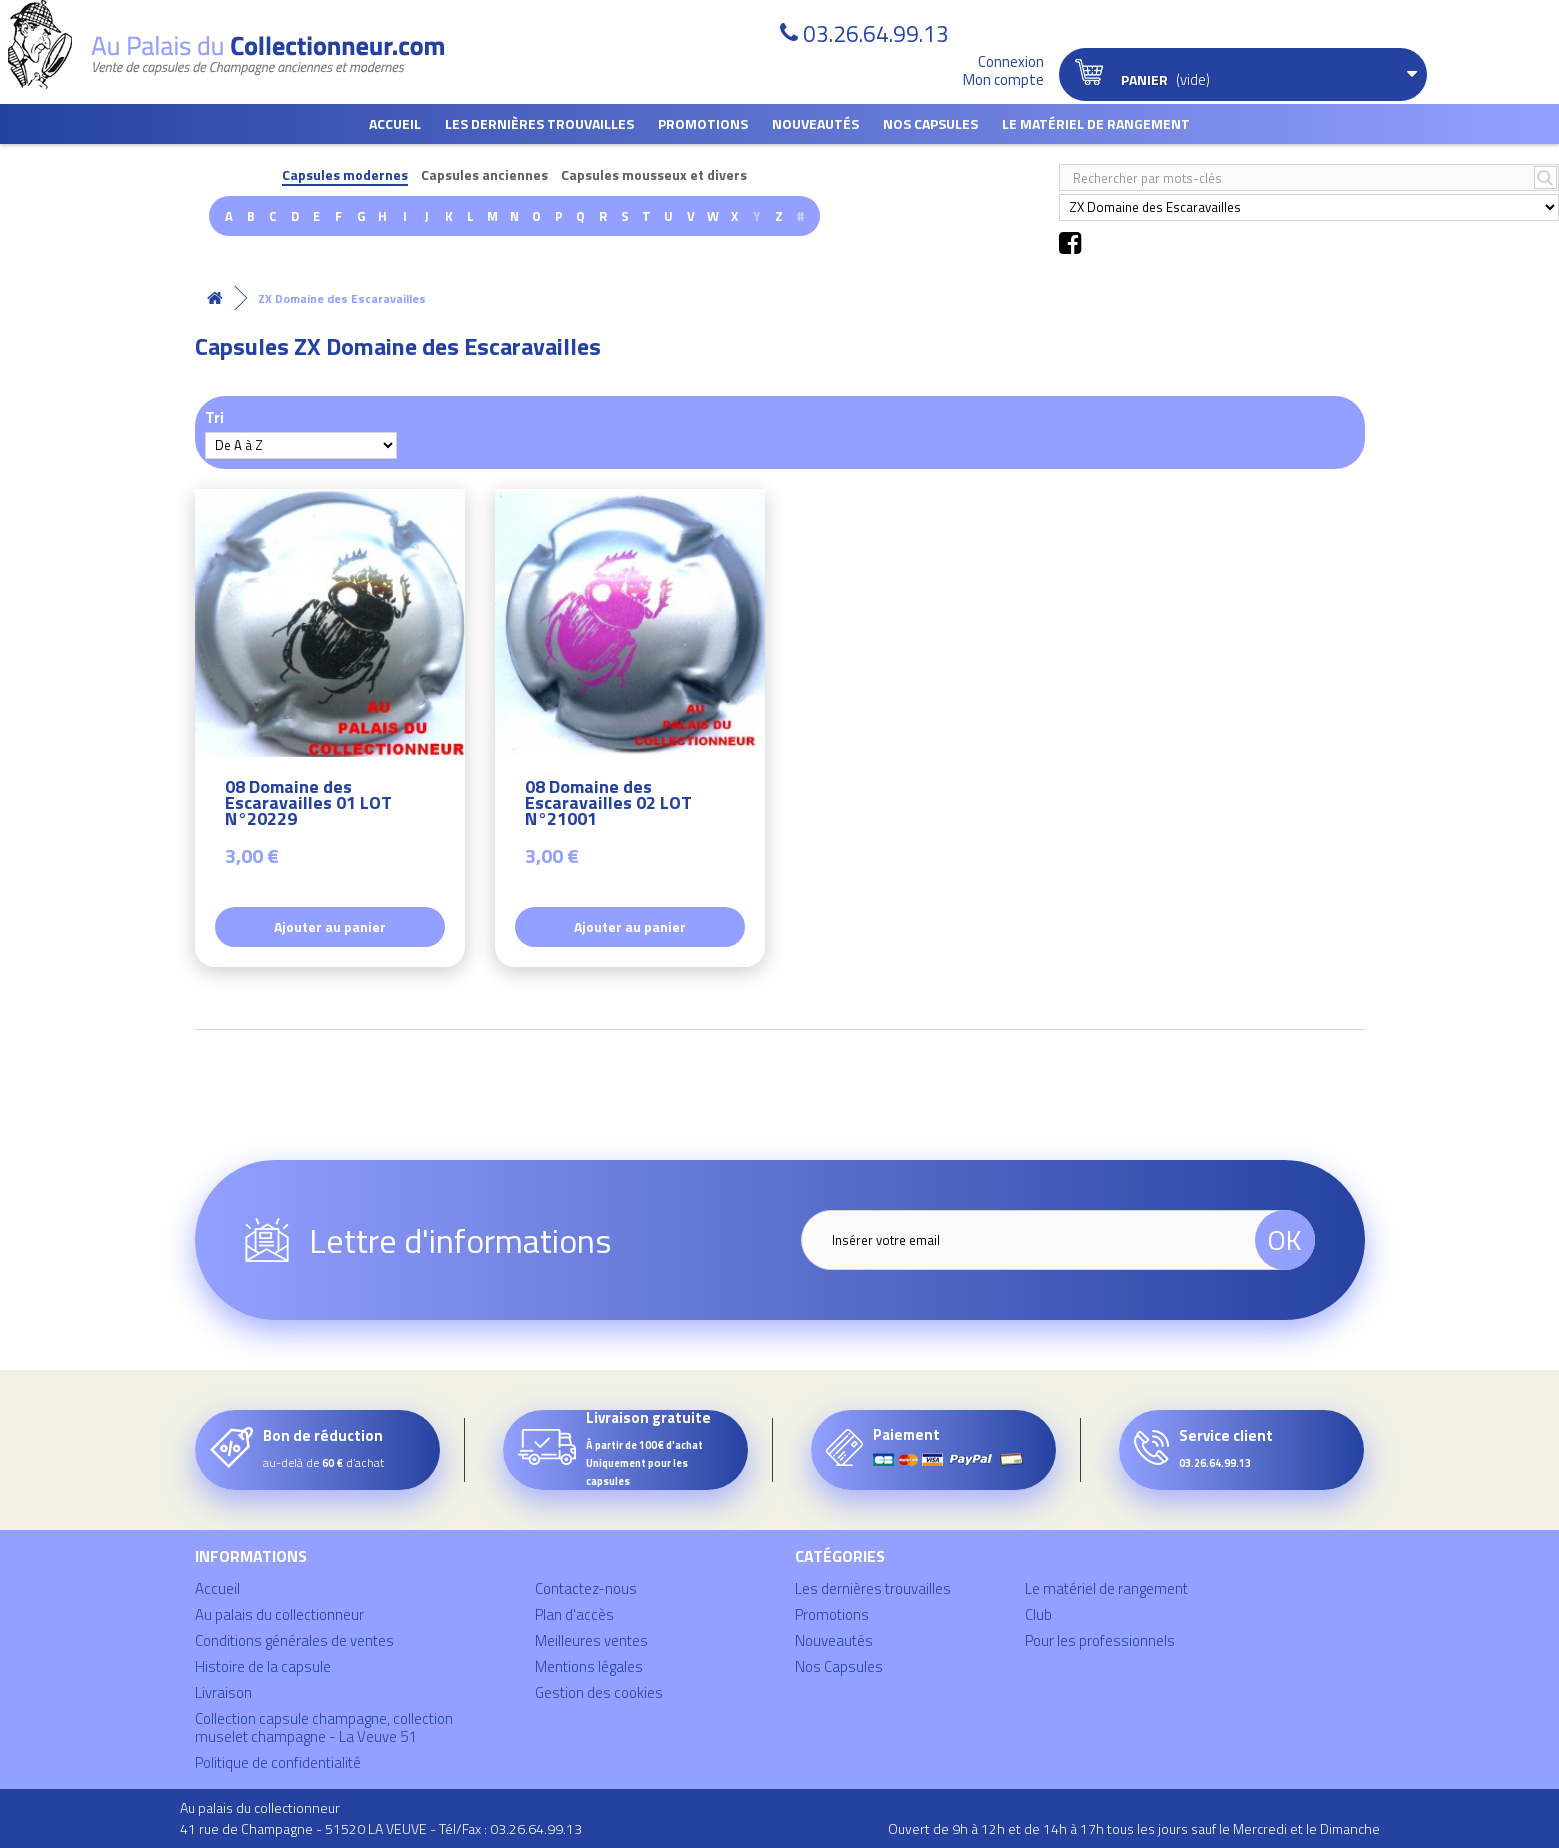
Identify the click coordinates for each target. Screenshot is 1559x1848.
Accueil (395, 123)
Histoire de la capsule (263, 1666)
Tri (214, 416)
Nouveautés (815, 123)
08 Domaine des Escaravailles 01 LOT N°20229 (308, 805)
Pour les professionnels (1100, 1640)
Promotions (703, 123)
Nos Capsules (930, 123)
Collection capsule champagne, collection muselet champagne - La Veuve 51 (324, 1727)
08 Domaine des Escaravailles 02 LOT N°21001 (608, 805)
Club (1038, 1614)
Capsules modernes (345, 175)
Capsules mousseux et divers (654, 175)
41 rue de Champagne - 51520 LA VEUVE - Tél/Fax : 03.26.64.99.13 (381, 1828)
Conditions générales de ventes (294, 1640)
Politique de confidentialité (278, 1762)
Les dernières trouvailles (539, 123)
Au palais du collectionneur (279, 1614)
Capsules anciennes (484, 175)
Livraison (223, 1692)
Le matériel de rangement (1096, 123)
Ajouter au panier (330, 926)
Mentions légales (589, 1666)
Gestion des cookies (599, 1692)
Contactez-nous (586, 1588)
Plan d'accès (574, 1614)
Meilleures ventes (591, 1640)
